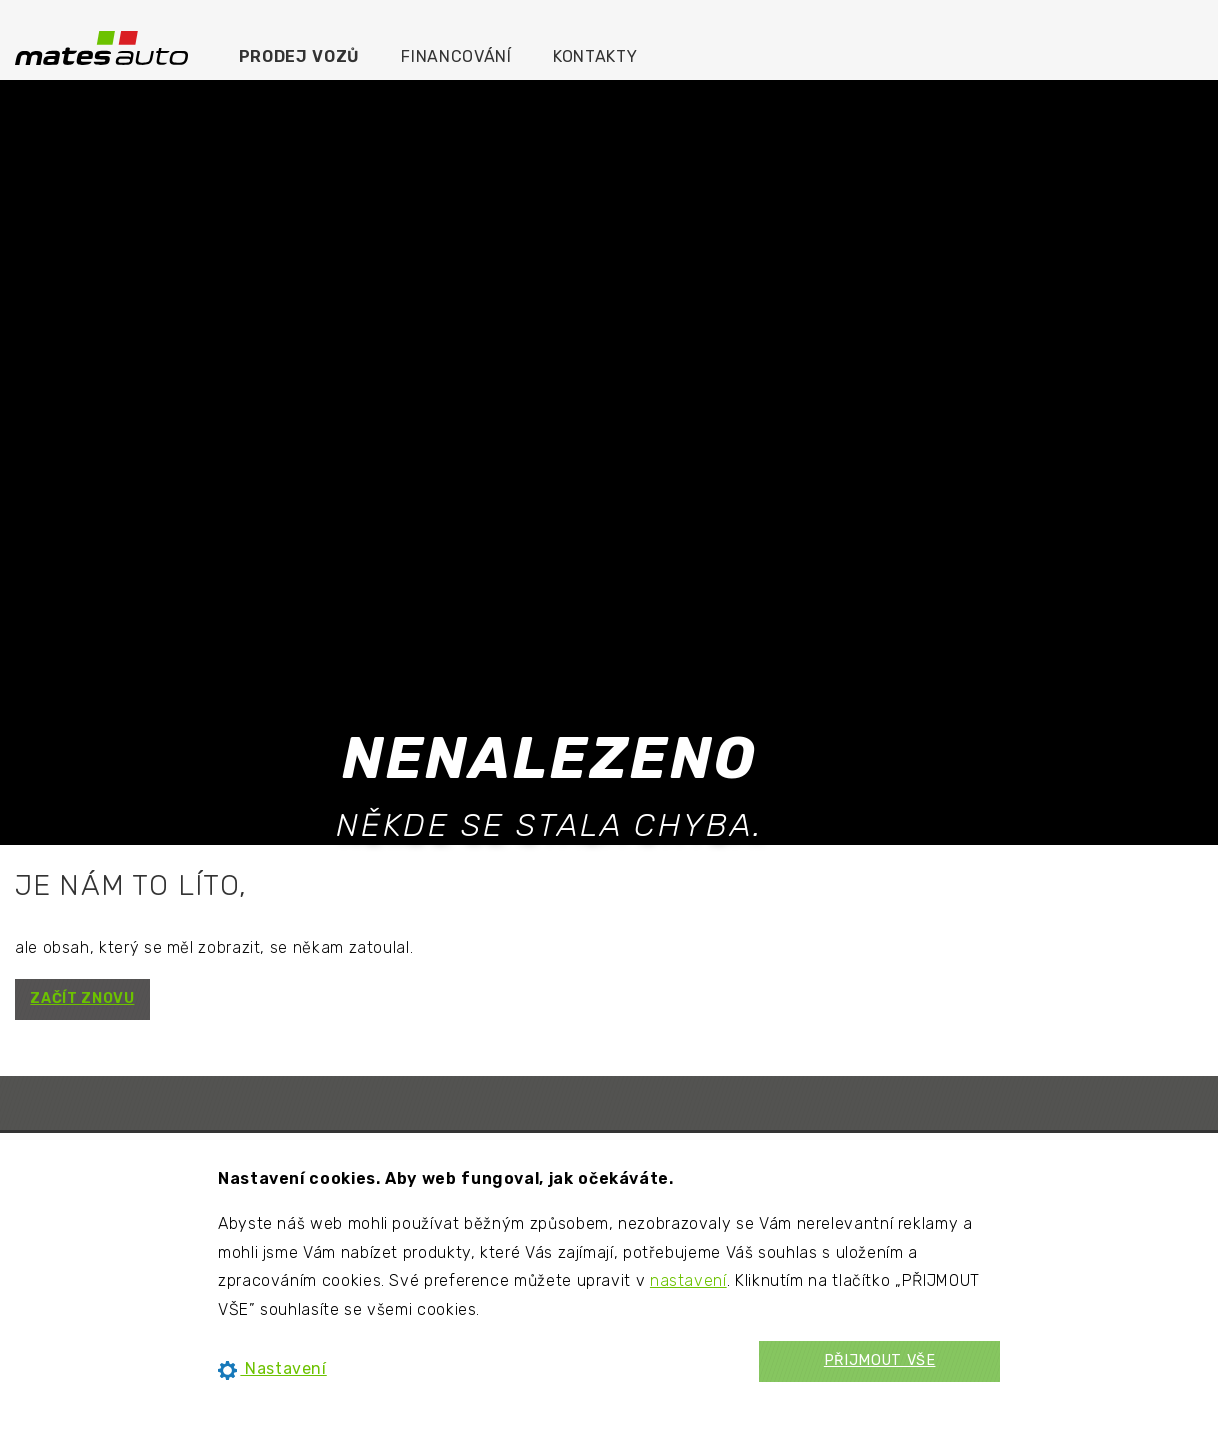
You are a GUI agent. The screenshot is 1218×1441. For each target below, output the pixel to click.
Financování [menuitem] (456, 56)
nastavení (688, 1280)
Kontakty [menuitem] (595, 56)
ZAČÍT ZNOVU (82, 998)
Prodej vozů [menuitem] (299, 56)
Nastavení (272, 1368)
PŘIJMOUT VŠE (880, 1360)
